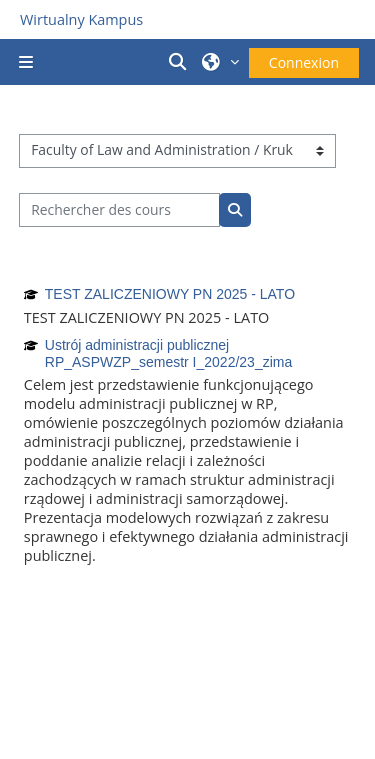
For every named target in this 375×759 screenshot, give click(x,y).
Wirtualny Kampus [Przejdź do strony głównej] (81, 19)
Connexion (304, 62)
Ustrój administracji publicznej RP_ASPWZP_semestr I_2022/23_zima (168, 353)
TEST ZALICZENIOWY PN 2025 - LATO (170, 294)
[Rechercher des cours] (119, 210)
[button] (181, 62)
